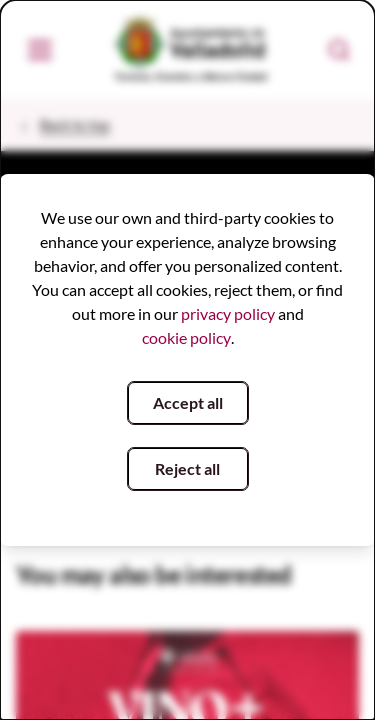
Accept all (188, 402)
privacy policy (228, 313)
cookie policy (186, 337)
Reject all (187, 468)
